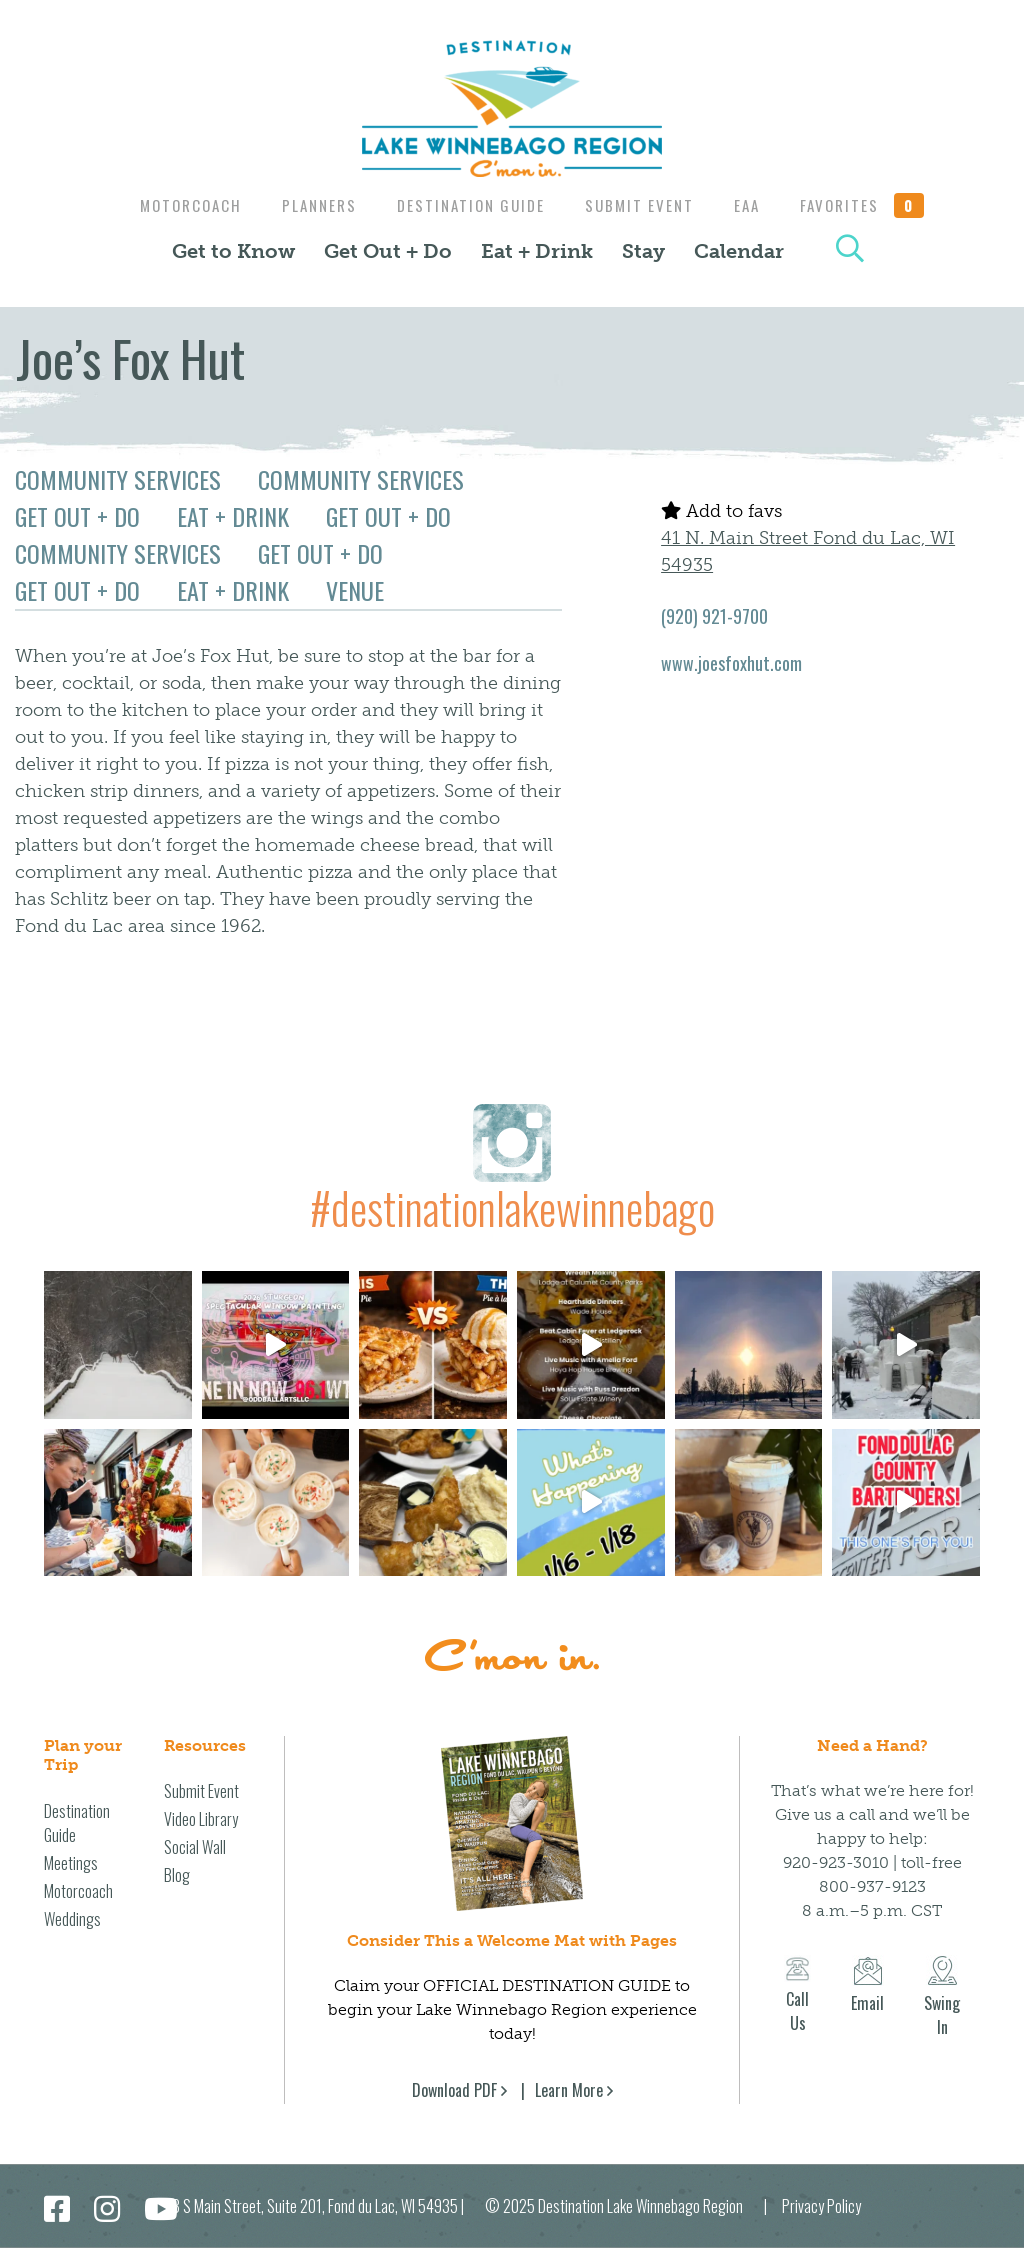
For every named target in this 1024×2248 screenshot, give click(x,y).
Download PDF (454, 2090)
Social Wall (195, 1847)
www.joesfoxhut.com (731, 663)
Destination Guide (469, 205)
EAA (755, 205)
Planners (312, 205)
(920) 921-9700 (714, 616)
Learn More (569, 2090)
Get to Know (233, 251)
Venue (355, 590)
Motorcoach (179, 205)
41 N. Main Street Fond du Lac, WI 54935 (808, 551)
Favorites (875, 205)
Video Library (201, 1819)
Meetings (71, 1863)
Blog (177, 1875)
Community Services (118, 479)
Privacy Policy (821, 2206)
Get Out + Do (388, 251)
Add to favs (721, 511)
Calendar (739, 251)
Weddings (72, 1919)
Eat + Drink (537, 251)
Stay (643, 251)
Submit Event (642, 205)
